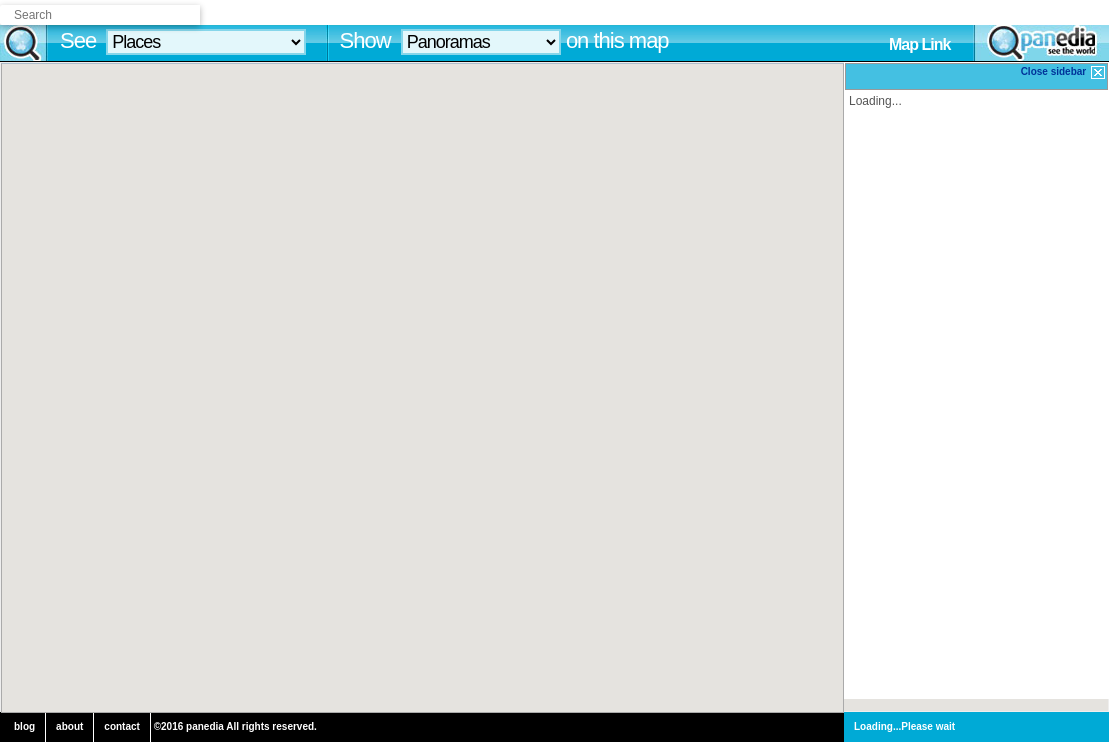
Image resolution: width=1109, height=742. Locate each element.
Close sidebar (1064, 72)
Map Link (919, 44)
